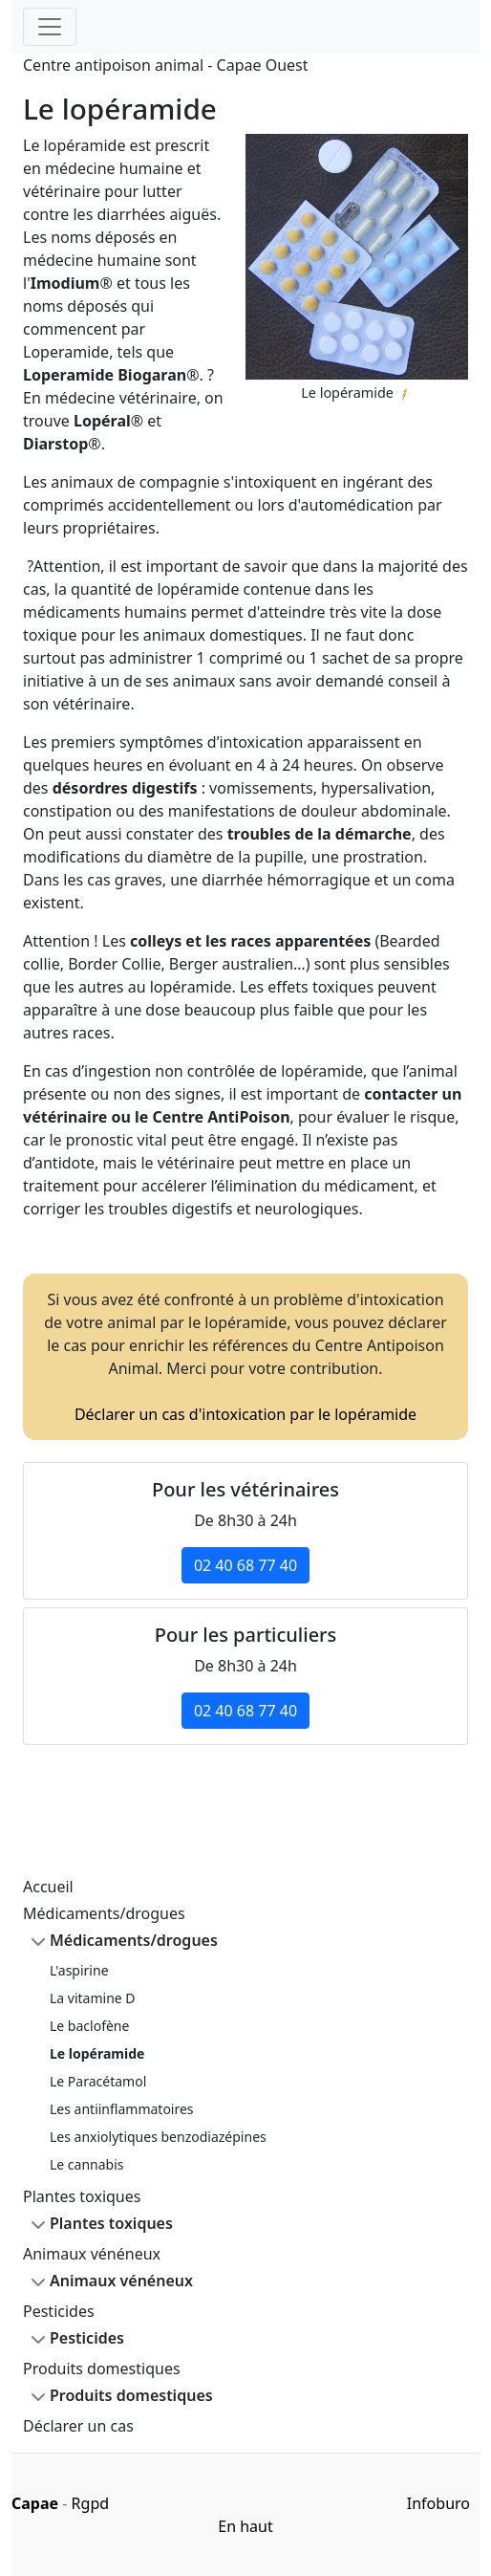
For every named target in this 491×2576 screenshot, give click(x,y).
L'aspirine (79, 1970)
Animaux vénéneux (91, 2253)
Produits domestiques (102, 2368)
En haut (245, 2526)
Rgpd (90, 2503)
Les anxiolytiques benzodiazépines (158, 2137)
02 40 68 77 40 (245, 1565)
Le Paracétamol (98, 2081)
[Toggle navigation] (49, 27)
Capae (34, 2503)
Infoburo (438, 2503)
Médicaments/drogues (104, 1913)
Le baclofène (89, 2026)
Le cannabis (87, 2164)
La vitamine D (93, 1998)
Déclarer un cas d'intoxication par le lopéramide (245, 1414)
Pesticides (59, 2311)
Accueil (48, 1886)
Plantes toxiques (81, 2196)
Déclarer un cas (78, 2425)
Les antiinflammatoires (122, 2109)
